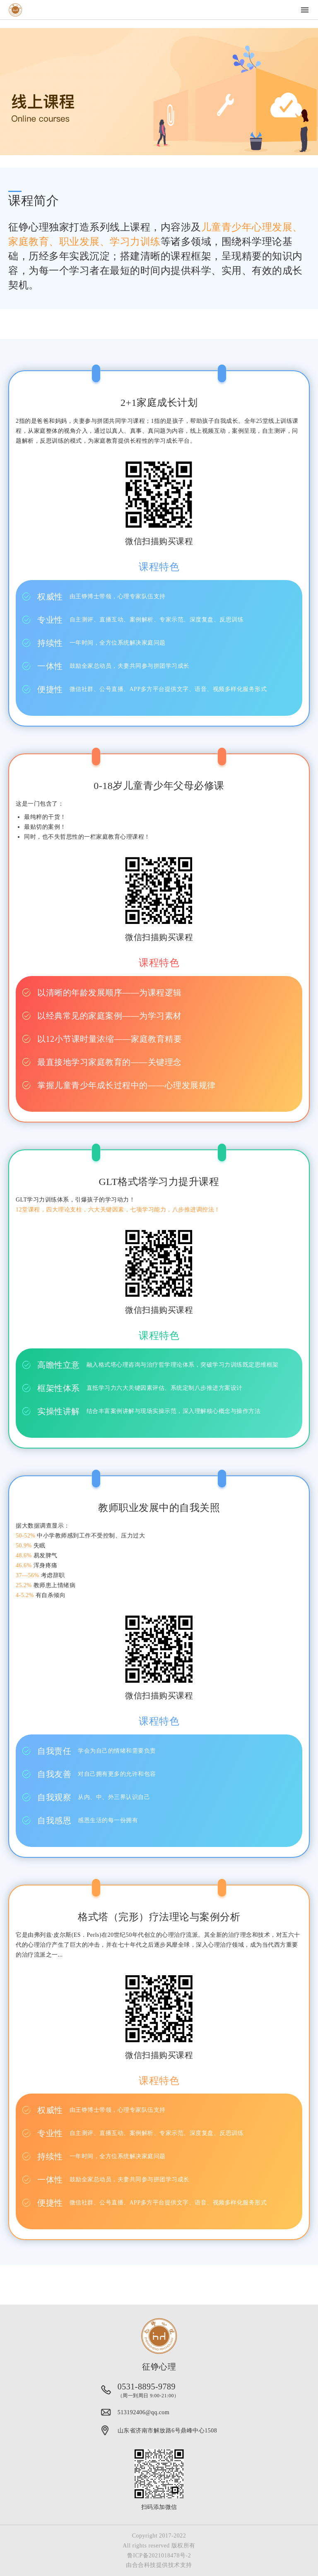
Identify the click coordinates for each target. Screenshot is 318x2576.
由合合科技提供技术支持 (159, 2565)
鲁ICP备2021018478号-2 (159, 2555)
